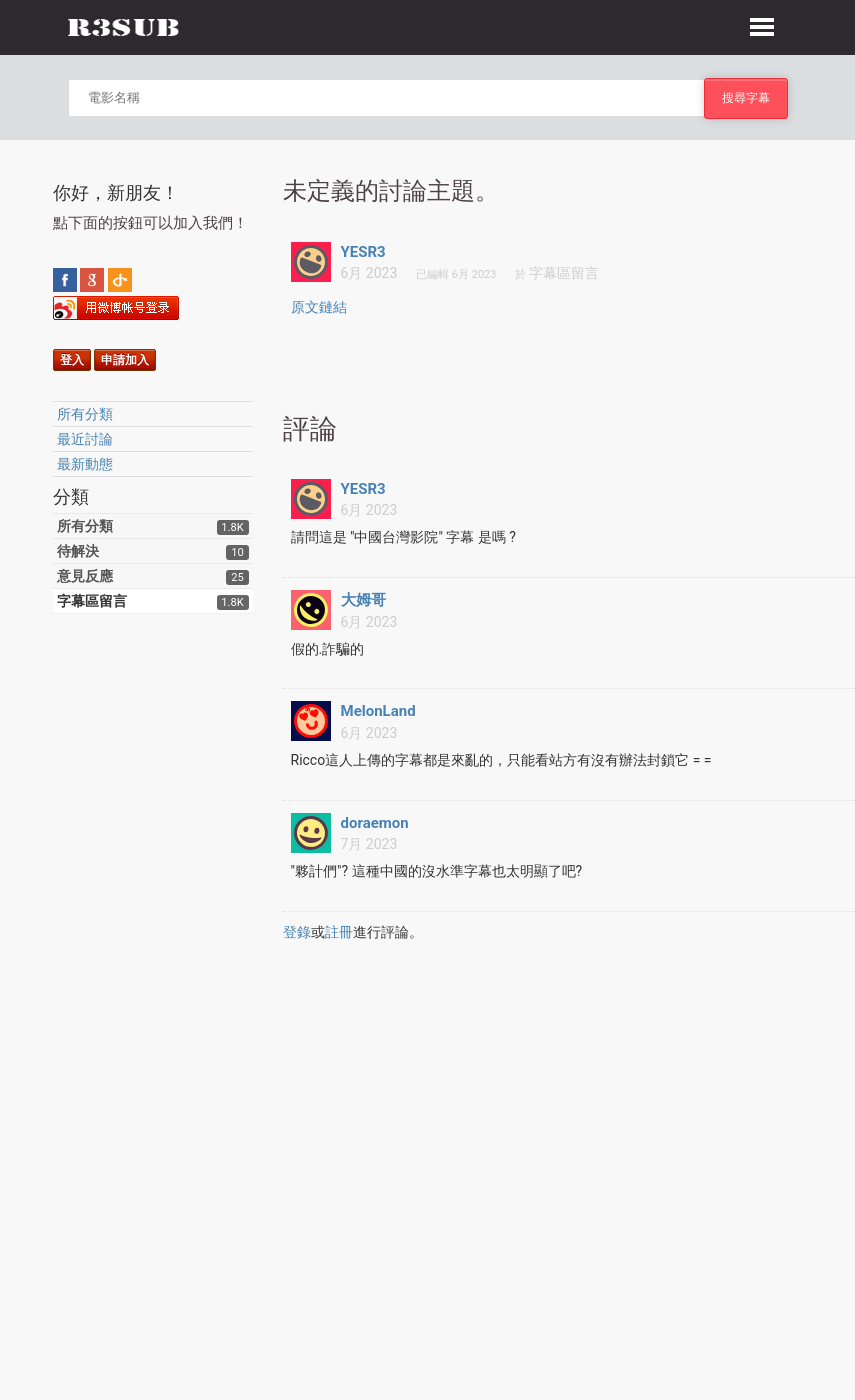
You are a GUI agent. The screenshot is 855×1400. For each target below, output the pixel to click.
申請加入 (125, 360)
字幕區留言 (92, 601)
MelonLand (378, 711)
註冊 (339, 932)
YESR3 (363, 252)
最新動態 (85, 464)
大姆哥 (363, 600)
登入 (72, 360)
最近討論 (85, 439)
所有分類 (85, 414)
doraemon (375, 823)
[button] (762, 24)
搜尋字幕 (746, 97)
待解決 (78, 551)
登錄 (297, 932)
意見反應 (85, 576)
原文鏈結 (319, 307)
